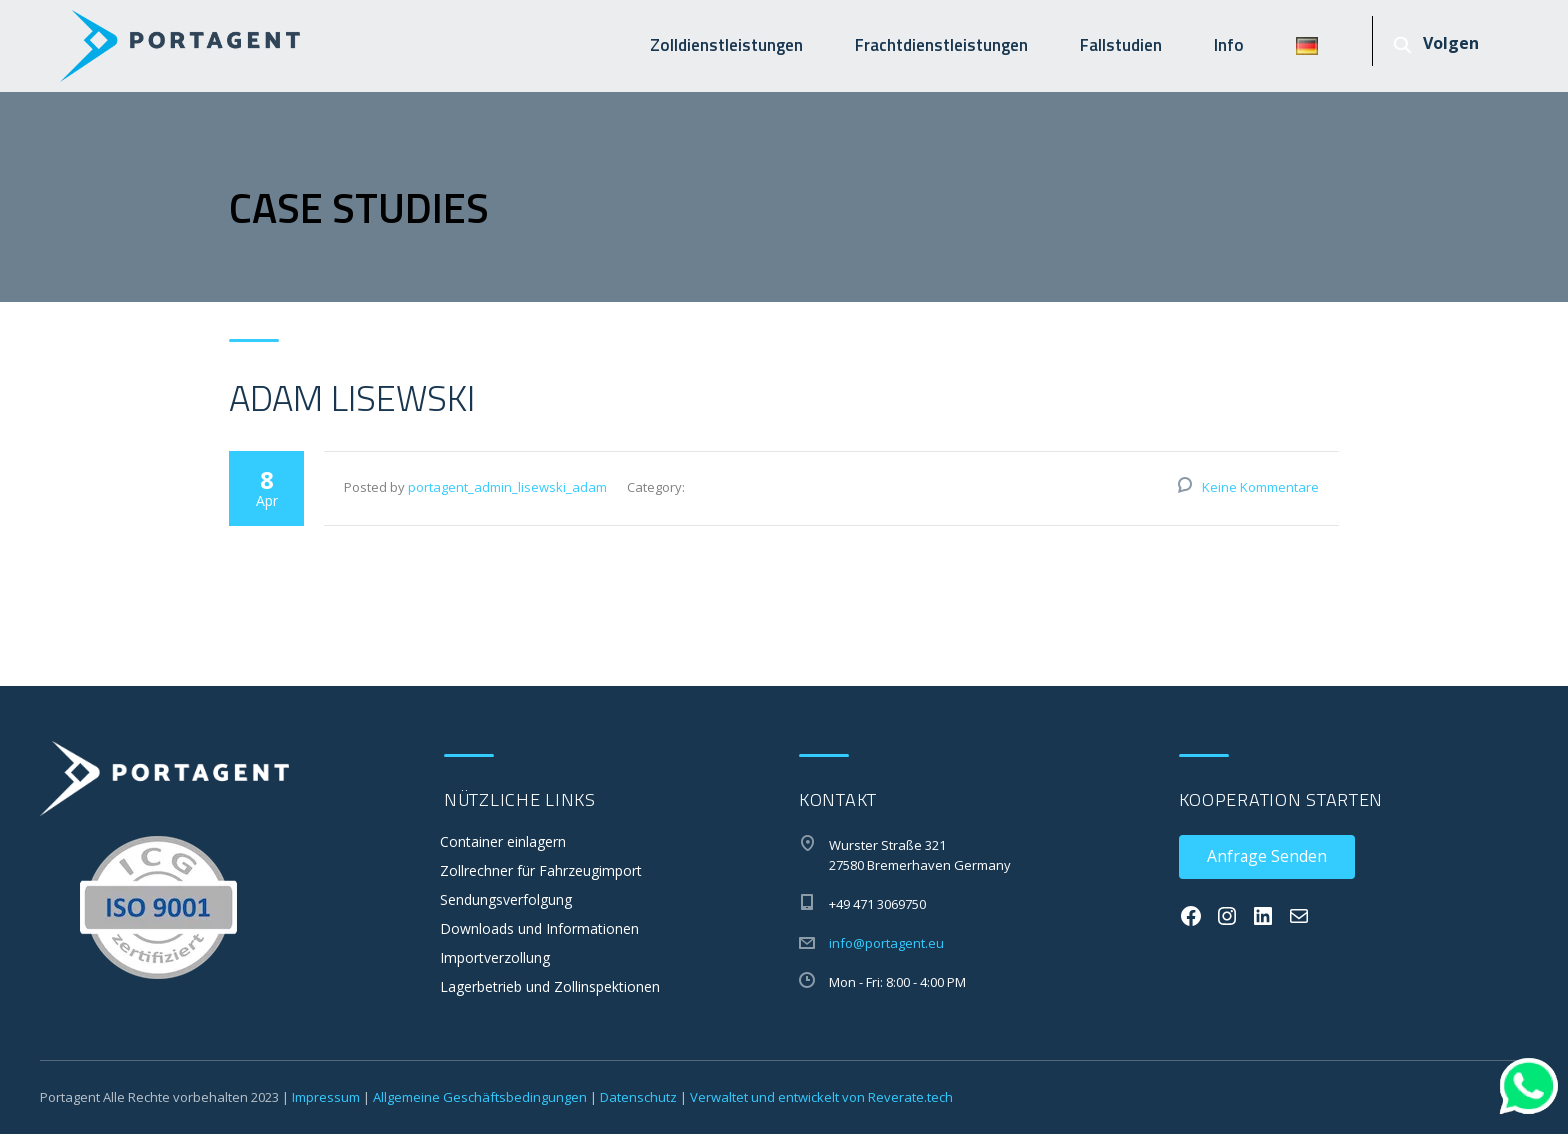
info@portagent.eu (886, 943)
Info (1229, 45)
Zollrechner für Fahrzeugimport (541, 870)
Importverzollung (495, 957)
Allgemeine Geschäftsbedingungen (480, 1097)
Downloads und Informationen (539, 928)
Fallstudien (1121, 45)
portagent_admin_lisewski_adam (507, 487)
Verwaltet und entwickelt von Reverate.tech (821, 1097)
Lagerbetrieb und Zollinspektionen (550, 986)
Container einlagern (503, 841)
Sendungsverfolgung (506, 899)
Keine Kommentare (1260, 487)
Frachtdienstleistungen (941, 45)
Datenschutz (638, 1097)
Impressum (326, 1097)
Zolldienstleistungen (726, 45)
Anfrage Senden (1267, 856)
